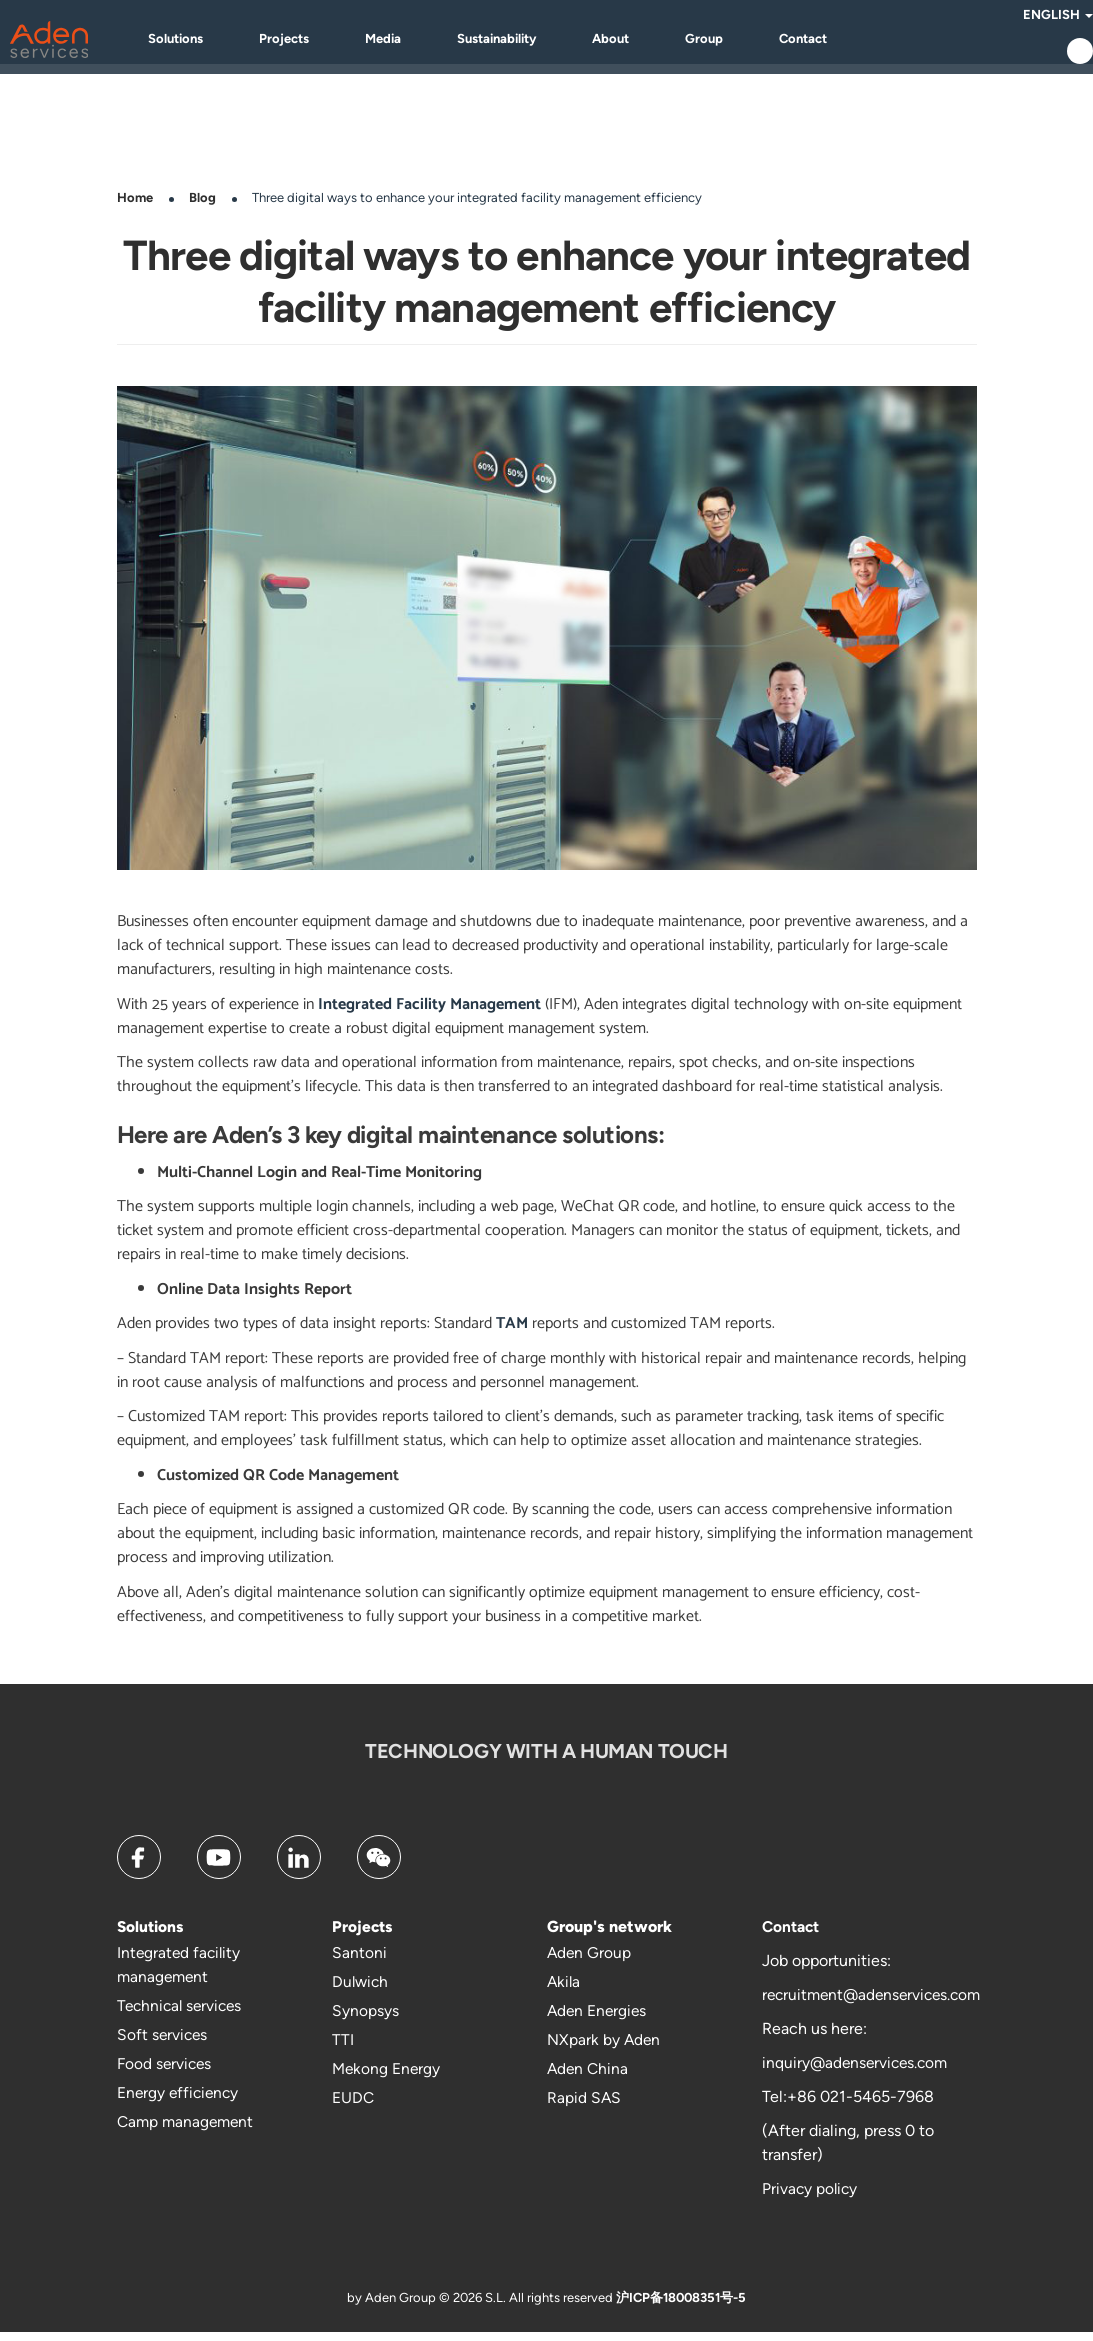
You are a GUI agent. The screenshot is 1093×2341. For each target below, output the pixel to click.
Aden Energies (598, 2019)
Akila (564, 1990)
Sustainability (526, 42)
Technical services (182, 2014)
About (640, 42)
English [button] (1023, 18)
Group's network (609, 1935)
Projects (314, 42)
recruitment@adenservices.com (876, 2003)
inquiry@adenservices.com (858, 2071)
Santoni (359, 1961)
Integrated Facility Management (429, 1013)
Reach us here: (814, 2037)
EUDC (353, 2106)
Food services (166, 2072)
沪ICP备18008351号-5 (681, 2306)
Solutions (205, 42)
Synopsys (365, 2019)
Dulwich (361, 1990)
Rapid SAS (584, 2106)
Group (734, 42)
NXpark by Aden (604, 2048)
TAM (510, 1332)
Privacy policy (811, 2197)
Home (135, 206)
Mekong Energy (387, 2077)
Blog (202, 206)
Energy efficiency (180, 2101)
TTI (343, 2048)
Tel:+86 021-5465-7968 (848, 2105)
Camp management (188, 2130)
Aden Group (590, 1961)
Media (413, 42)
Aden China (589, 2077)
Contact (833, 42)
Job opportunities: (826, 1969)
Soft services (163, 2043)
